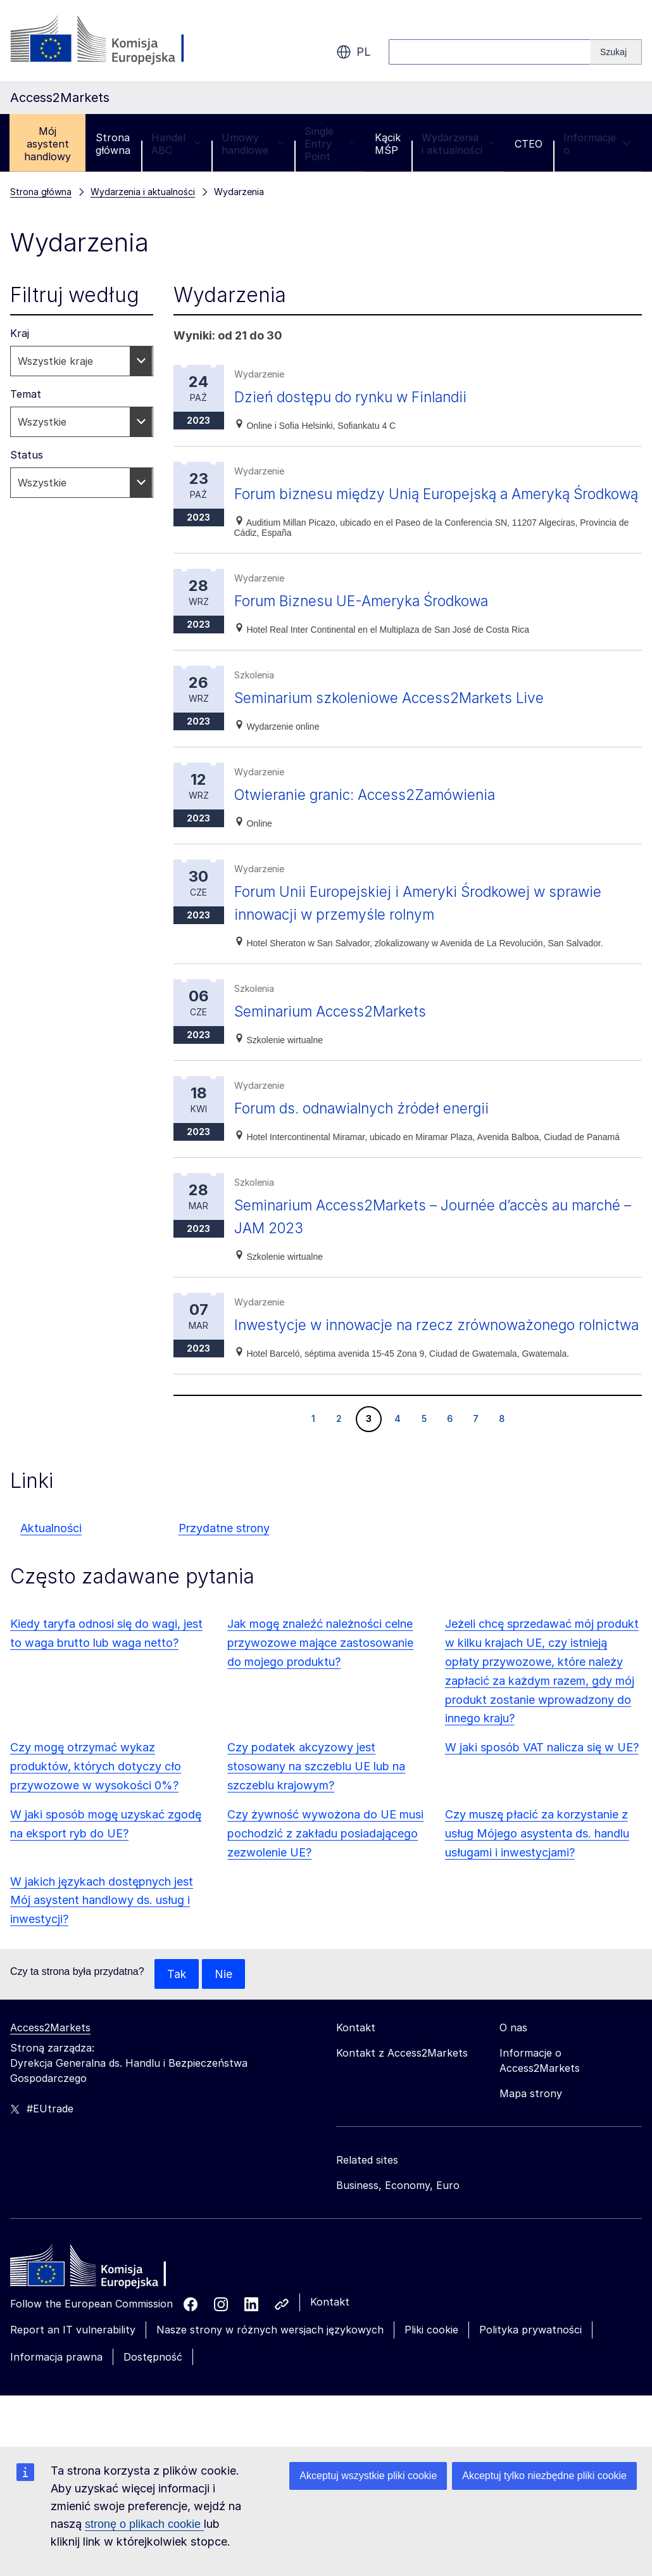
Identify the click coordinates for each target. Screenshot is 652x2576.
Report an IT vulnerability (72, 2376)
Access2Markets (50, 2073)
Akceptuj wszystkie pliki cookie (368, 2475)
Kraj (19, 333)
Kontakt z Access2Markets (402, 2099)
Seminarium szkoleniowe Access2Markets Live (397, 720)
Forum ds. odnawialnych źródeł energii (370, 1131)
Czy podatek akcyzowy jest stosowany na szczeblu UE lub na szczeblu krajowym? (316, 1811)
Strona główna (113, 143)
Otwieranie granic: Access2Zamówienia (373, 817)
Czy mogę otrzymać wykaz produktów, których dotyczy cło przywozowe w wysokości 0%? (95, 1811)
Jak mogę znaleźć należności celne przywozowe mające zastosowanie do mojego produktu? (320, 1688)
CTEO (528, 143)
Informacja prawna (56, 2403)
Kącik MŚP (388, 143)
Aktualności (51, 1573)
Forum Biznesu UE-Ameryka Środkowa (369, 623)
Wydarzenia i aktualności (458, 143)
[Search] (616, 52)
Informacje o (597, 143)
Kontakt (329, 2348)
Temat (25, 394)
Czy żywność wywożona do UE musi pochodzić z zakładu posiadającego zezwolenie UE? (325, 1879)
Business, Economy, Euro (398, 2231)
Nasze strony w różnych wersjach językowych (270, 2376)
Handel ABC (176, 143)
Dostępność (152, 2403)
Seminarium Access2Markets (335, 1034)
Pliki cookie (431, 2376)
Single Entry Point (329, 144)
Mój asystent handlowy (47, 144)
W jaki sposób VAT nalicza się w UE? (542, 1792)
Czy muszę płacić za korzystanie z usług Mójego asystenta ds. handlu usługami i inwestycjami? (537, 1879)
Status (26, 454)
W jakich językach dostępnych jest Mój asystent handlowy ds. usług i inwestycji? (101, 1946)
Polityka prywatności (530, 2376)
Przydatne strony (224, 1573)
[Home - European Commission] (102, 2315)
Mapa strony (530, 2139)
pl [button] (353, 52)
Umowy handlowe (253, 143)
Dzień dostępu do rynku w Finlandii (358, 397)
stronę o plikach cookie (144, 2524)
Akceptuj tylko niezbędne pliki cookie (544, 2475)
